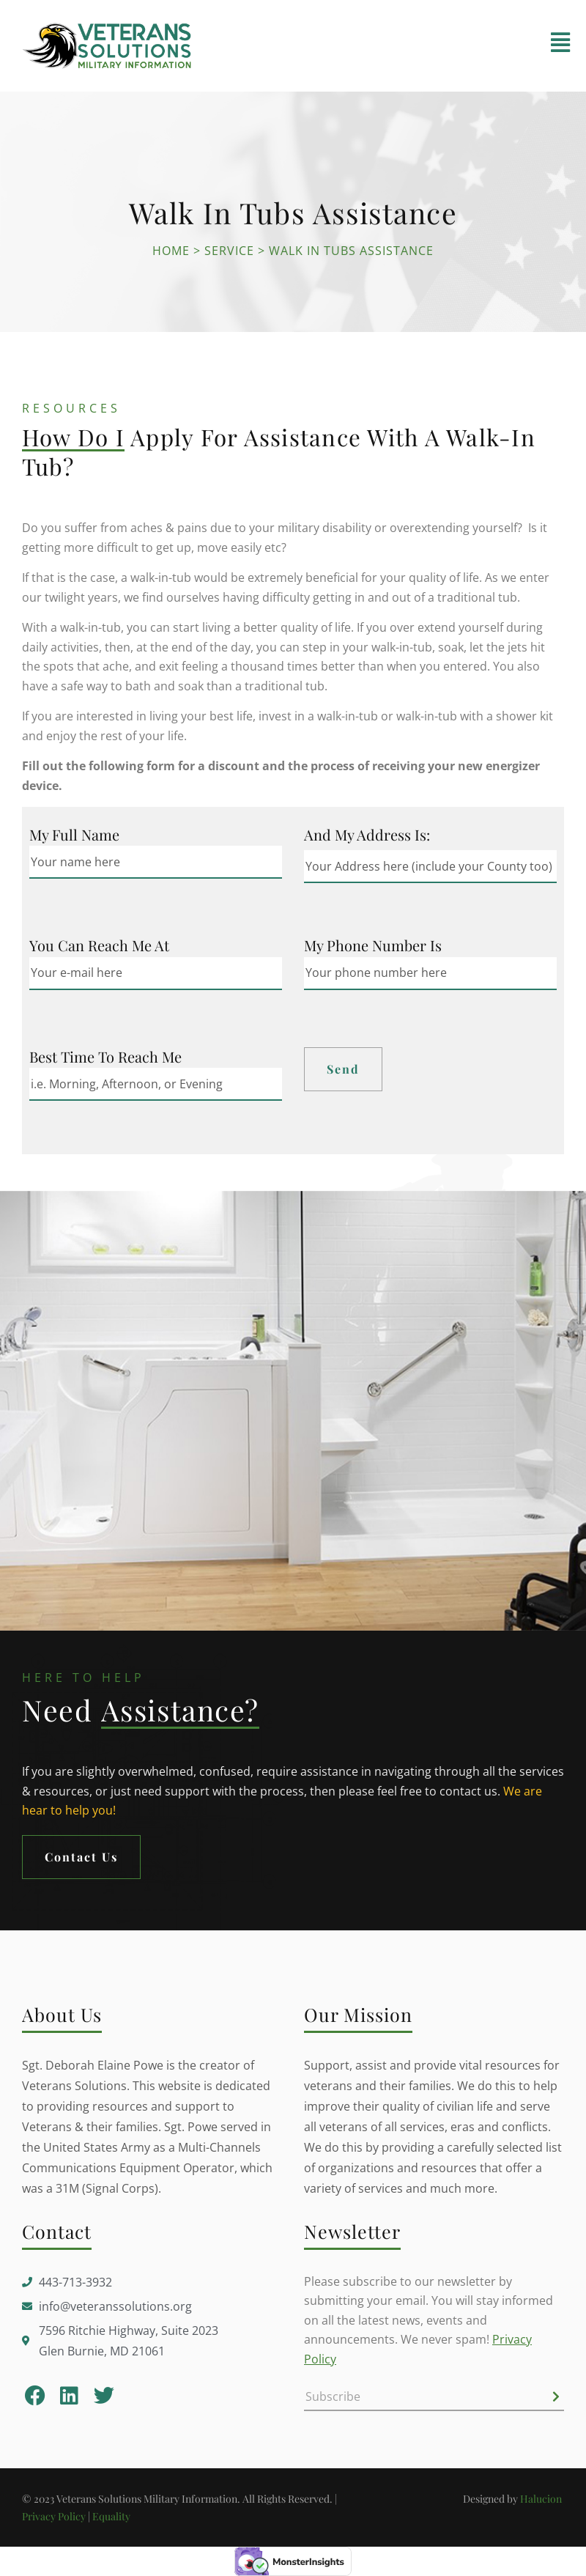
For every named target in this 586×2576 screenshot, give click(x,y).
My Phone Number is (373, 945)
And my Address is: (367, 834)
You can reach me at (99, 945)
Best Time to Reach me (105, 1056)
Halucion (542, 2499)
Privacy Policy (54, 2516)
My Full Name (74, 834)
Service (229, 251)
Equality (111, 2516)
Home (171, 251)
